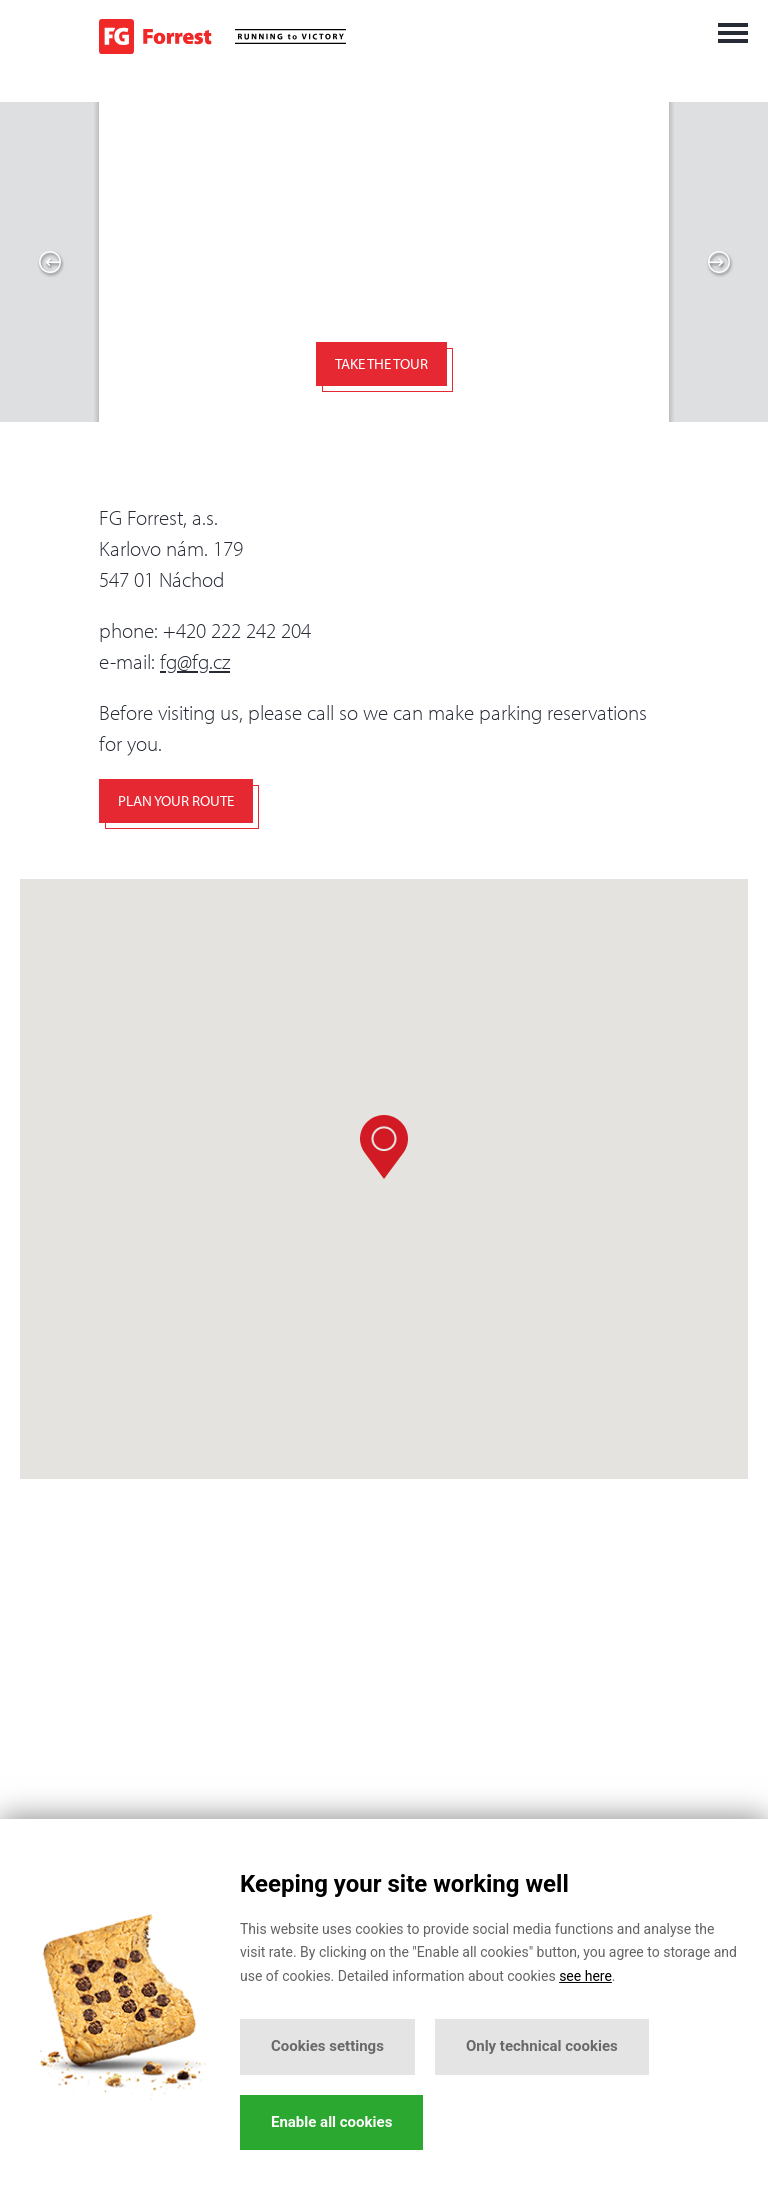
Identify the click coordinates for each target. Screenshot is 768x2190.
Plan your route (176, 800)
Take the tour (381, 363)
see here (585, 1976)
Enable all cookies (331, 2122)
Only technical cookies (542, 2046)
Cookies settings (327, 2046)
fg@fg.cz (195, 661)
